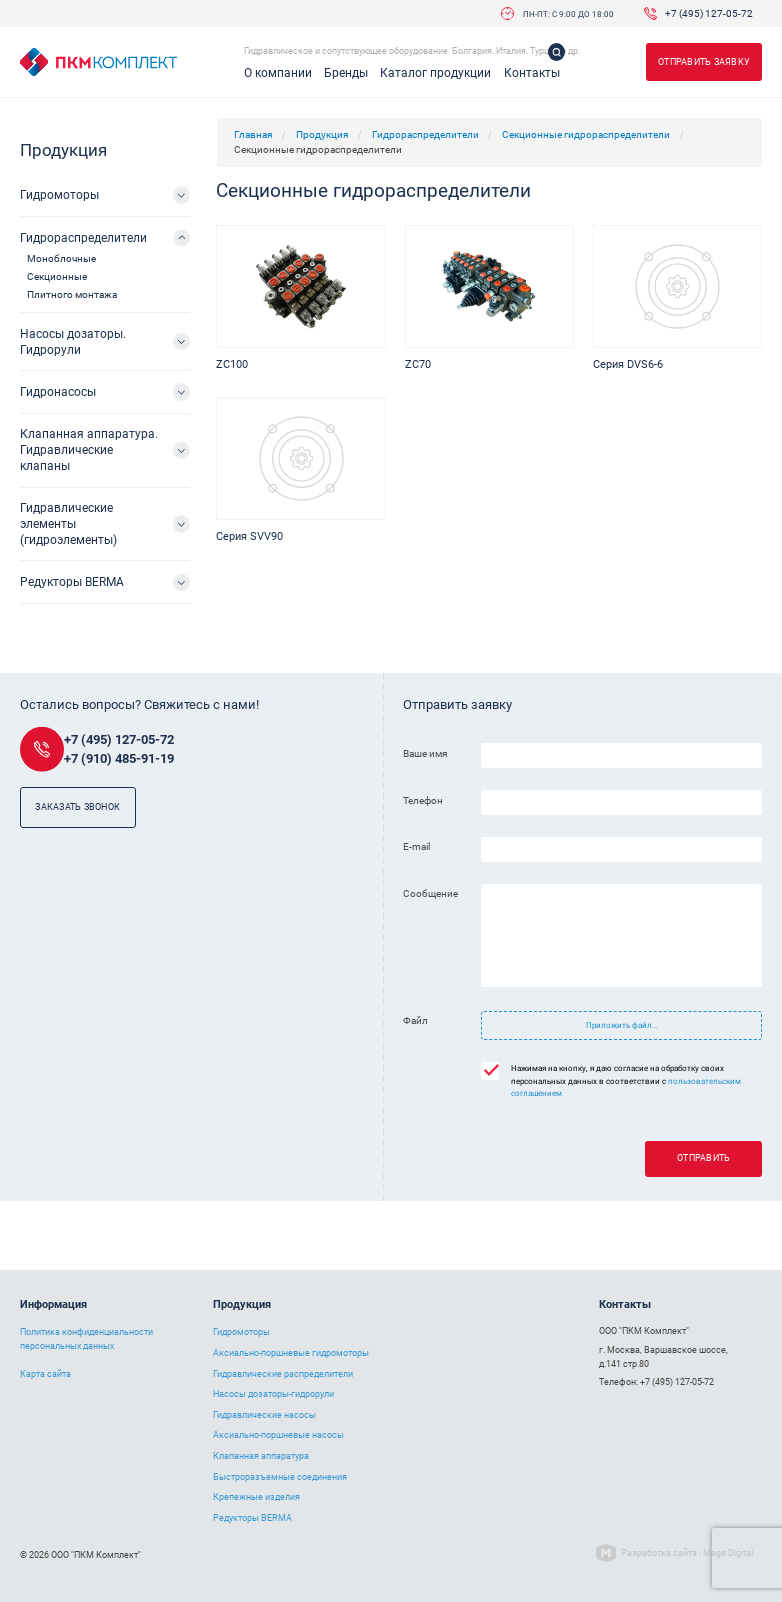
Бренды (346, 73)
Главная (253, 134)
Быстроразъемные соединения (280, 1477)
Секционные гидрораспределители (586, 134)
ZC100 (232, 364)
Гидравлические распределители (283, 1374)
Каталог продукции (435, 73)
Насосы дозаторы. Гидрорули (73, 342)
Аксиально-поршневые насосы (278, 1435)
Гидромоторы (59, 195)
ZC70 (418, 364)
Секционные (57, 276)
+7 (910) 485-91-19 (119, 758)
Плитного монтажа (72, 294)
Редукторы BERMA (72, 582)
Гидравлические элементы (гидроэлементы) (68, 524)
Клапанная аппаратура (261, 1456)
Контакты (532, 73)
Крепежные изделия (256, 1497)
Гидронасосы (58, 392)
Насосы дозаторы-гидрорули (273, 1394)
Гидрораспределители (425, 134)
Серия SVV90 (249, 536)
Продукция (322, 134)
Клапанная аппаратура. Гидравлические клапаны (89, 450)
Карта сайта (45, 1374)
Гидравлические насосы (264, 1415)
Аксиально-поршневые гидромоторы (291, 1353)
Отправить (703, 1158)
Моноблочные (61, 258)
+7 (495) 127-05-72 (709, 14)
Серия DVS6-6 (628, 364)
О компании (278, 73)
